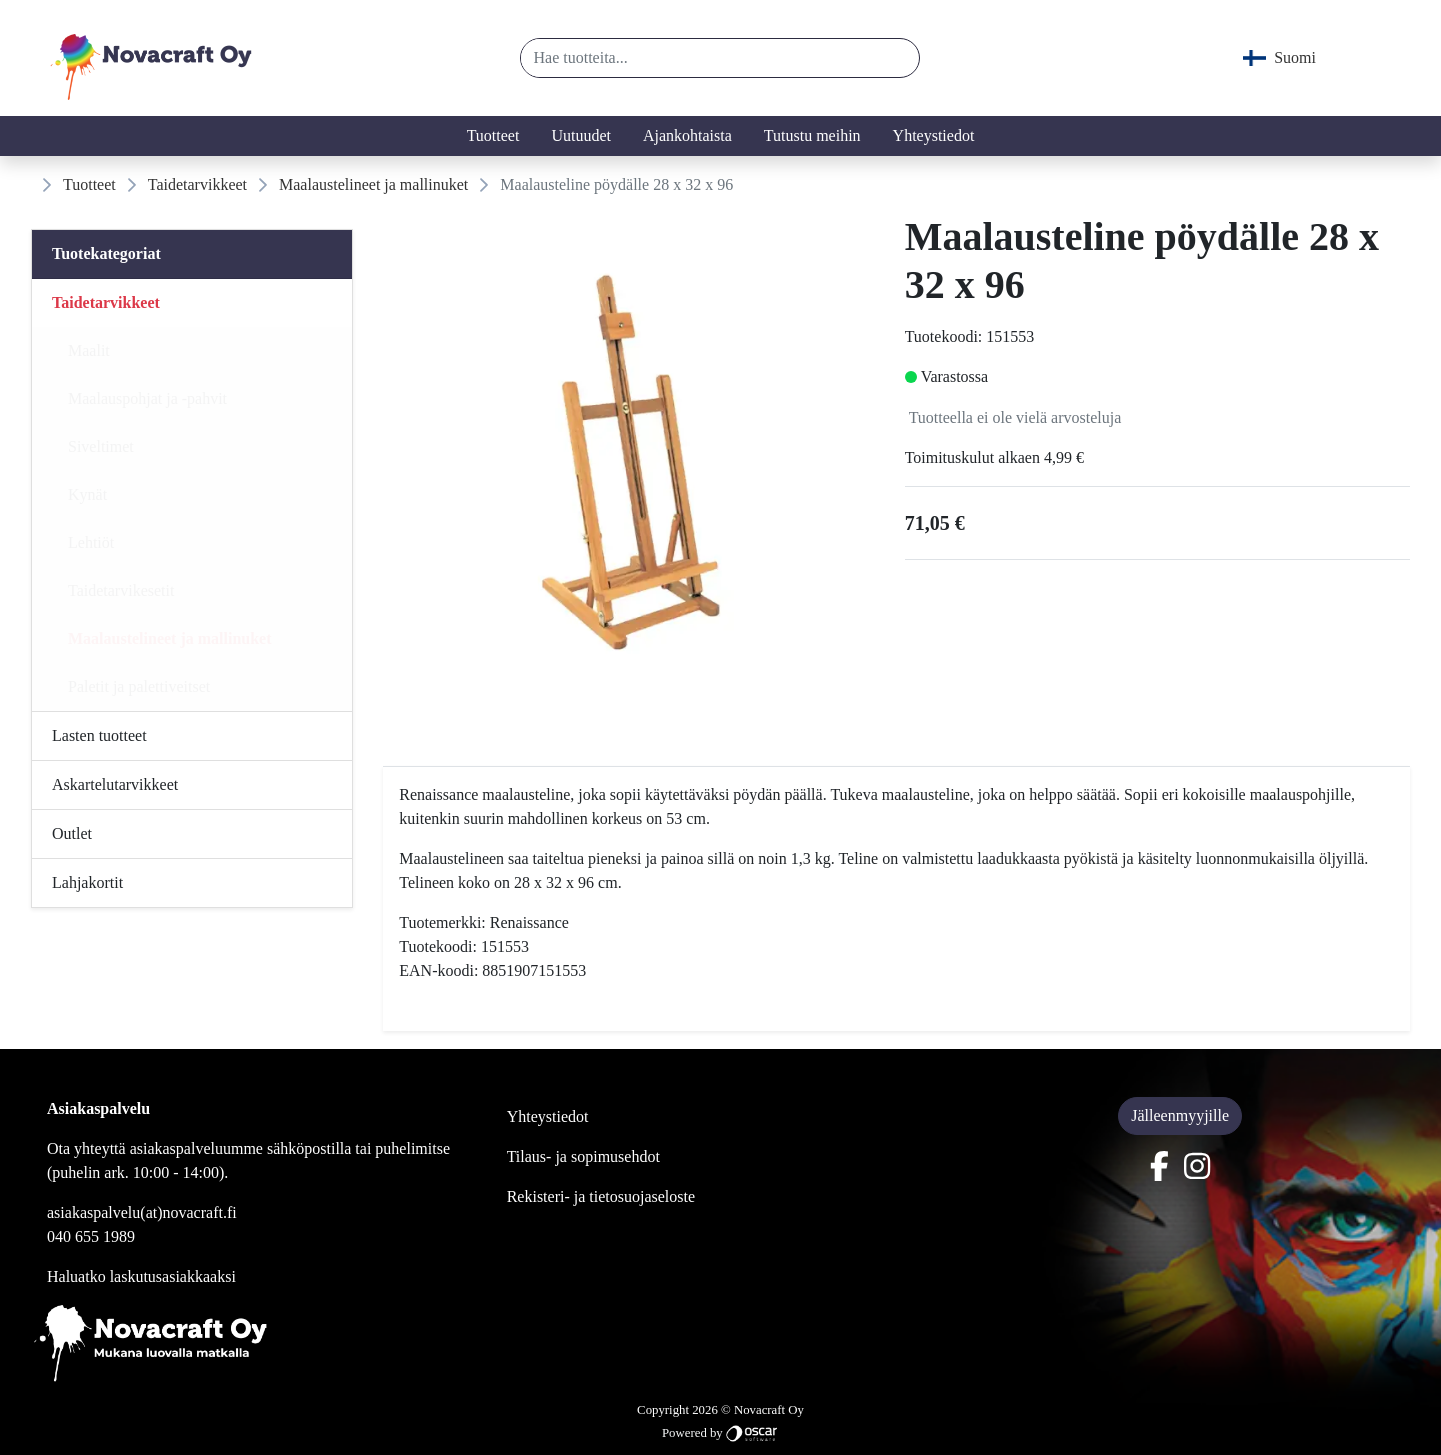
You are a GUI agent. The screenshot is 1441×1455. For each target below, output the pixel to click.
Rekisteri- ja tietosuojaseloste (601, 1196)
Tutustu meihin (812, 135)
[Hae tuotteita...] (698, 58)
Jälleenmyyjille (1180, 1115)
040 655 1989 (91, 1236)
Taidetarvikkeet (197, 184)
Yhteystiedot (934, 135)
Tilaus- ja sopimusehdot (583, 1156)
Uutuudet (581, 135)
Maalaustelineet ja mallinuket (373, 184)
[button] (896, 58)
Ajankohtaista (687, 135)
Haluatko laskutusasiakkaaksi (141, 1276)
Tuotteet (493, 135)
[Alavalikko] (331, 303)
